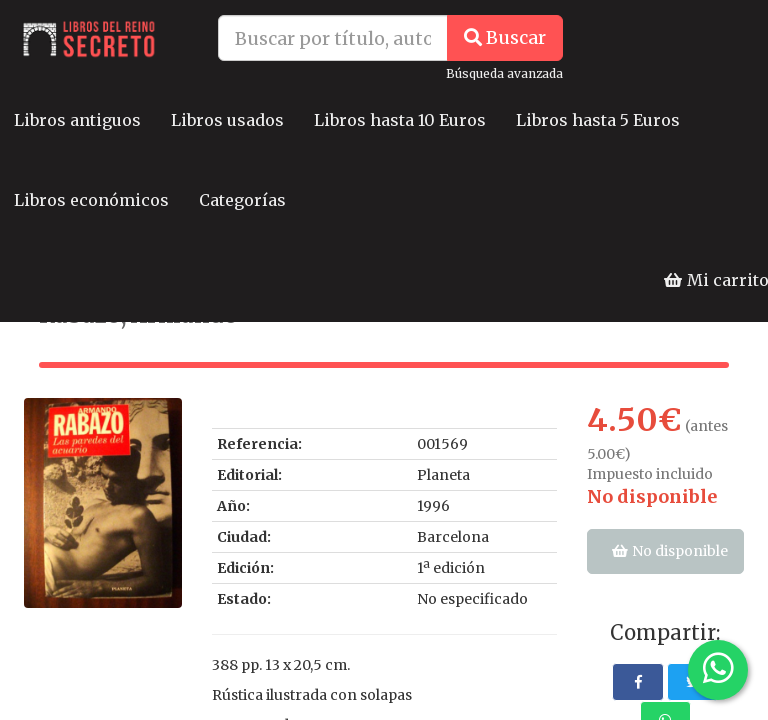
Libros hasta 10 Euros (400, 120)
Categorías (242, 200)
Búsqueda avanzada (504, 73)
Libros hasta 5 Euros (598, 120)
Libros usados (227, 120)
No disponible (652, 496)
